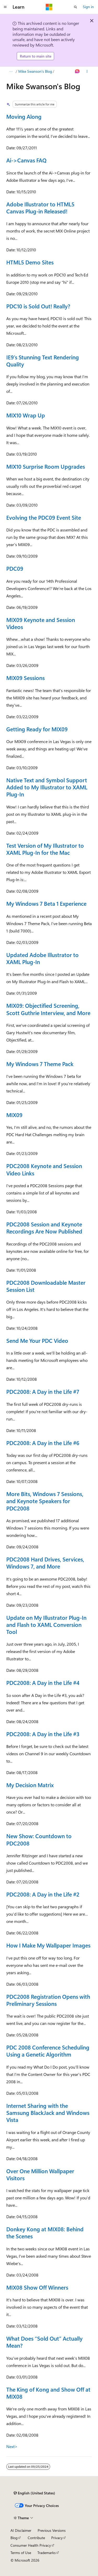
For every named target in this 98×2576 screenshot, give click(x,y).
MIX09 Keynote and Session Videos (40, 623)
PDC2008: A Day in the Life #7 (42, 1391)
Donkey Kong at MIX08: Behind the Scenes (45, 2232)
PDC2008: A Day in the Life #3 (42, 1733)
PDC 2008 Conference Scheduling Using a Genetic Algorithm (47, 2050)
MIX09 (14, 1114)
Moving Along (24, 116)
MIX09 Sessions (25, 677)
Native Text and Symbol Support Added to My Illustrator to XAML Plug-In (46, 787)
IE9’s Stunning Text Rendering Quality (42, 360)
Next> (12, 2446)
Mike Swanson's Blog (35, 71)
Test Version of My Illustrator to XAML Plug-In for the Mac (45, 849)
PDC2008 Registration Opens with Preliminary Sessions (48, 2000)
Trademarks (46, 2552)
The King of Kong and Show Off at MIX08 (48, 2393)
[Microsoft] (49, 7)
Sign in (88, 6)
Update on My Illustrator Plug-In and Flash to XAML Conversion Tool (46, 1624)
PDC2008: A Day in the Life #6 (42, 1442)
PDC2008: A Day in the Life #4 (42, 1682)
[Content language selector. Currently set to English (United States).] (34, 2493)
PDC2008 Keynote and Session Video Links (44, 1169)
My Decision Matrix (30, 1784)
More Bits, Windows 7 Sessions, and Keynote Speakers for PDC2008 (44, 1501)
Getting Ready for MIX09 (37, 729)
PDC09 (14, 568)
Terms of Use (20, 2552)
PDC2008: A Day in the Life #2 (42, 1894)
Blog (14, 2537)
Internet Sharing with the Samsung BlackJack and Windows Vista (47, 2113)
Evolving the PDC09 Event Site (43, 517)
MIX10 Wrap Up (25, 415)
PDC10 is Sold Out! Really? (38, 306)
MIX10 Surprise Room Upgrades (45, 466)
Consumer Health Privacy (30, 2545)
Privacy (57, 2537)
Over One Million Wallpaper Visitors (40, 2174)
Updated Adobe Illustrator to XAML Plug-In (42, 958)
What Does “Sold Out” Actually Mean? (44, 2342)
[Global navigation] (5, 7)
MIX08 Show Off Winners (37, 2287)
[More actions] (87, 71)
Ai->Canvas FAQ (26, 160)
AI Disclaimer (20, 2530)
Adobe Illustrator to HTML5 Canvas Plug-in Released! (40, 207)
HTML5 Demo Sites (30, 262)
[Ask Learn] (77, 71)
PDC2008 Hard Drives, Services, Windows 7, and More (45, 1562)
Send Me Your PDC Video (37, 1340)
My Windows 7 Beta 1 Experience (46, 903)
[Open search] (75, 7)
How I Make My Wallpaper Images (48, 1945)
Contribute (36, 2537)
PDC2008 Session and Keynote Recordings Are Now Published (44, 1227)
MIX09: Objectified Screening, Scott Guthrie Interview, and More (48, 1009)
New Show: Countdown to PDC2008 (39, 1839)
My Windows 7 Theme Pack (39, 1063)
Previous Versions (52, 2530)
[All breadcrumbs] (10, 71)
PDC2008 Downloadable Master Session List (45, 1286)
